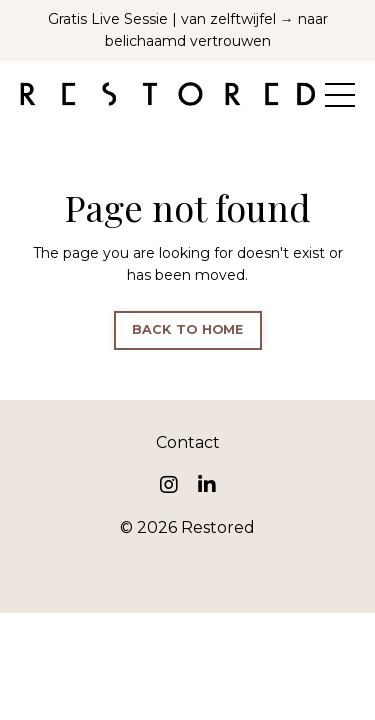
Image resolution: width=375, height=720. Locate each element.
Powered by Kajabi (188, 562)
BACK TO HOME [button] (188, 329)
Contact (188, 442)
